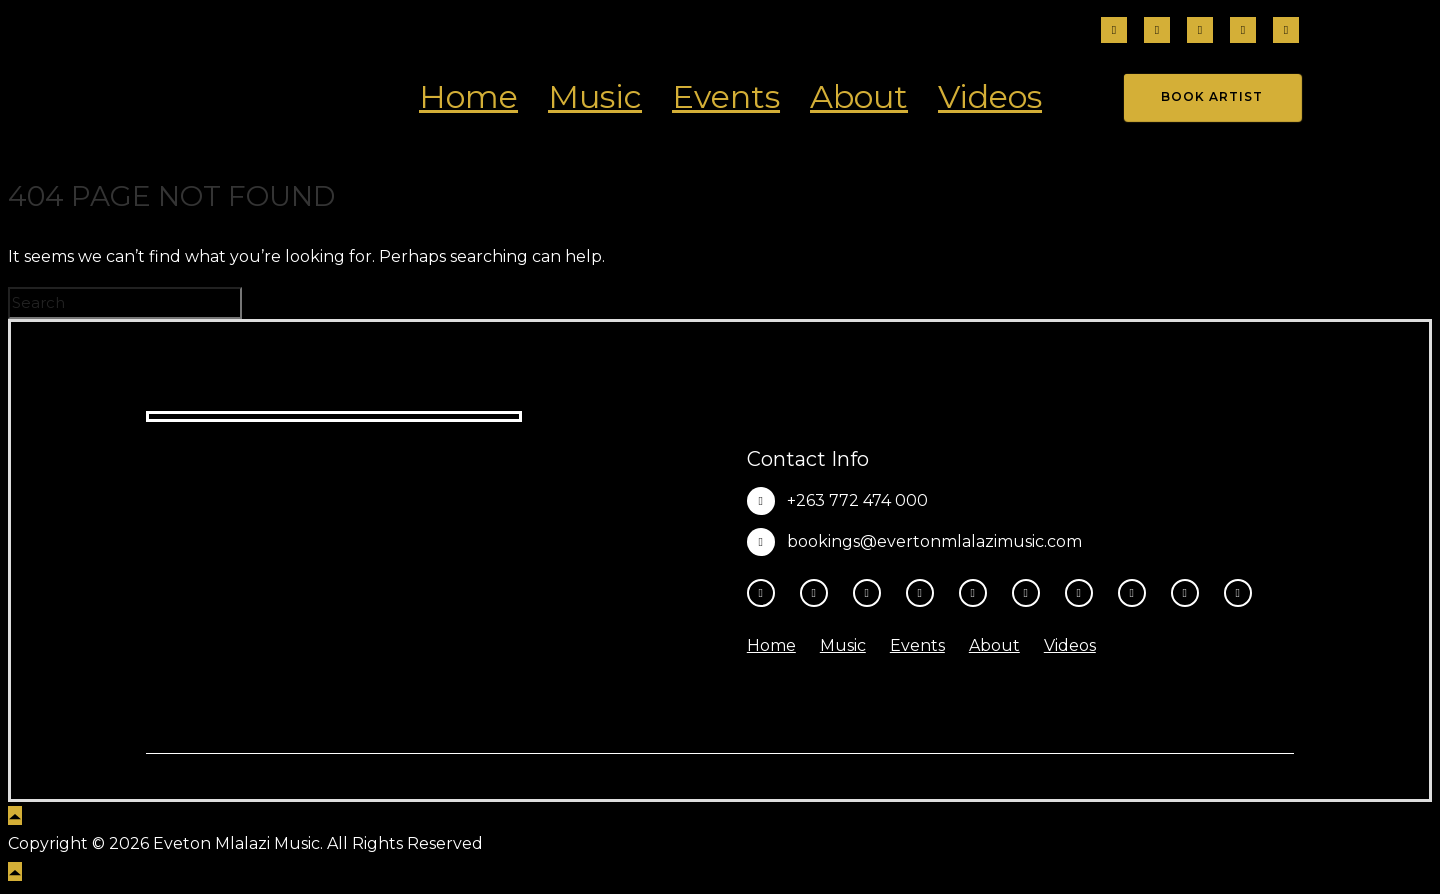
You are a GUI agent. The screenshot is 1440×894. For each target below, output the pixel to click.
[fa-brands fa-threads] (1200, 31)
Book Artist (1212, 96)
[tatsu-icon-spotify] (1084, 593)
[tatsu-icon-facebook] (1114, 31)
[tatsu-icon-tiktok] (1243, 31)
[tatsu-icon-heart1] (1238, 593)
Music (595, 96)
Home (468, 96)
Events (726, 96)
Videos (990, 96)
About (859, 96)
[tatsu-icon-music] (1137, 593)
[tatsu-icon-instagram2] (1157, 31)
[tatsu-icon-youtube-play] (978, 593)
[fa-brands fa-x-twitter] (1286, 31)
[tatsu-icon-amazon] (1190, 593)
